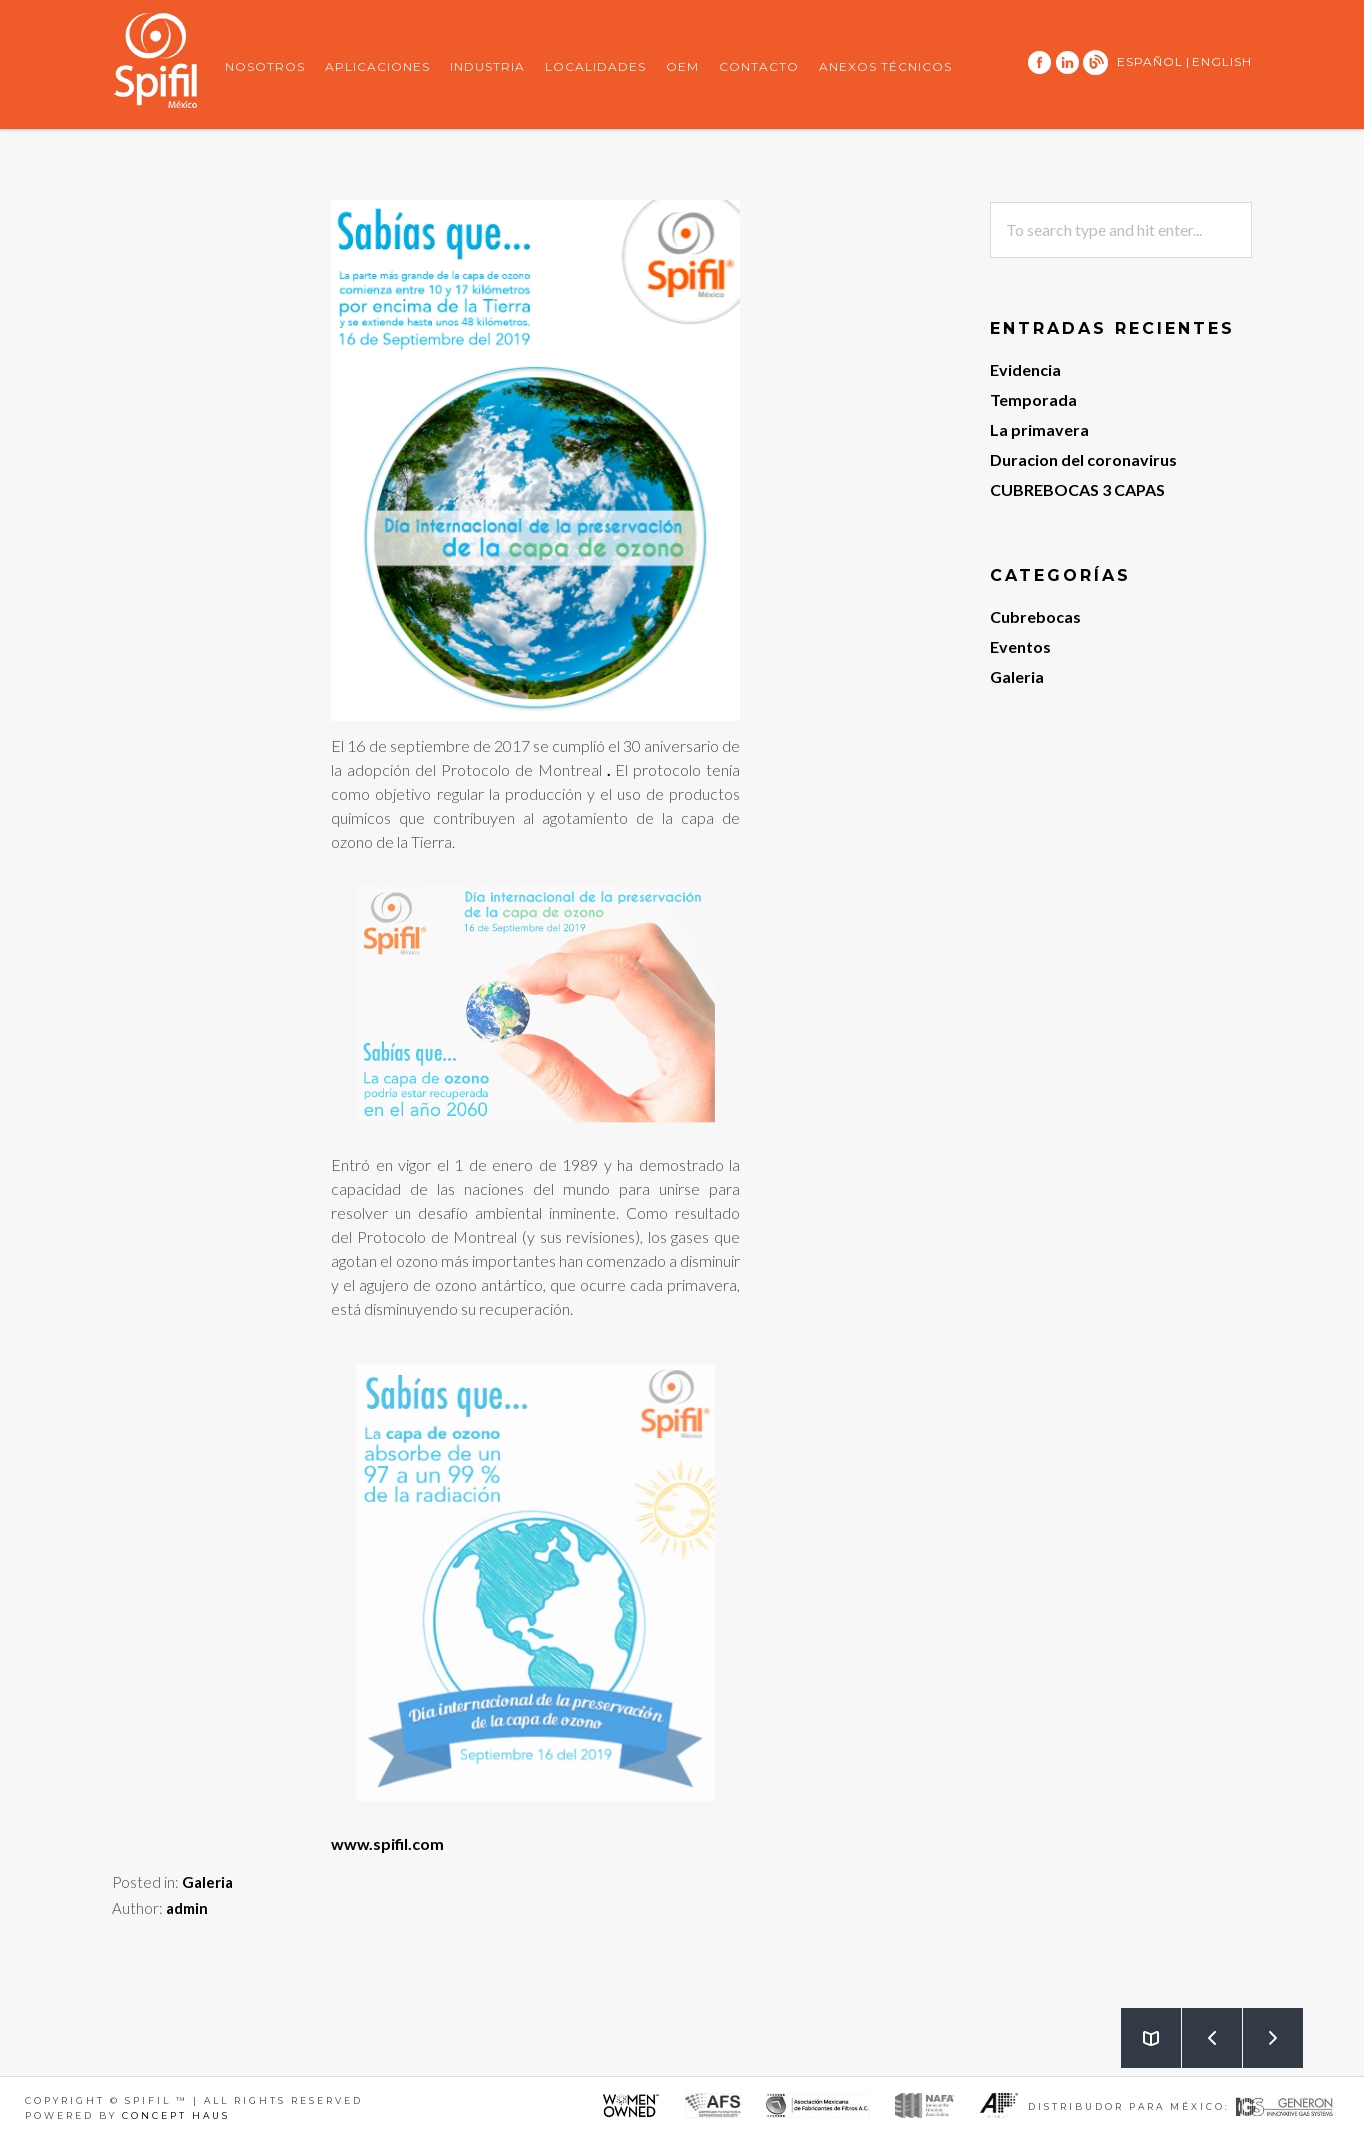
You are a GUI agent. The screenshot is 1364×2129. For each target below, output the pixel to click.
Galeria (207, 1882)
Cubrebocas (1035, 616)
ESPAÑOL (1150, 61)
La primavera (1039, 429)
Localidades (595, 66)
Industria (487, 66)
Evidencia (1025, 369)
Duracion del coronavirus (1083, 459)
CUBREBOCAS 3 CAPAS (1077, 489)
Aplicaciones (377, 66)
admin (187, 1908)
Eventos (1020, 646)
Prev (1201, 2029)
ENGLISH (1222, 61)
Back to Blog (1140, 2029)
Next (1262, 2029)
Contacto (759, 66)
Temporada (1033, 399)
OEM (682, 66)
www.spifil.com (387, 1843)
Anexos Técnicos (885, 66)
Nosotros (265, 66)
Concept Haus (176, 2115)
